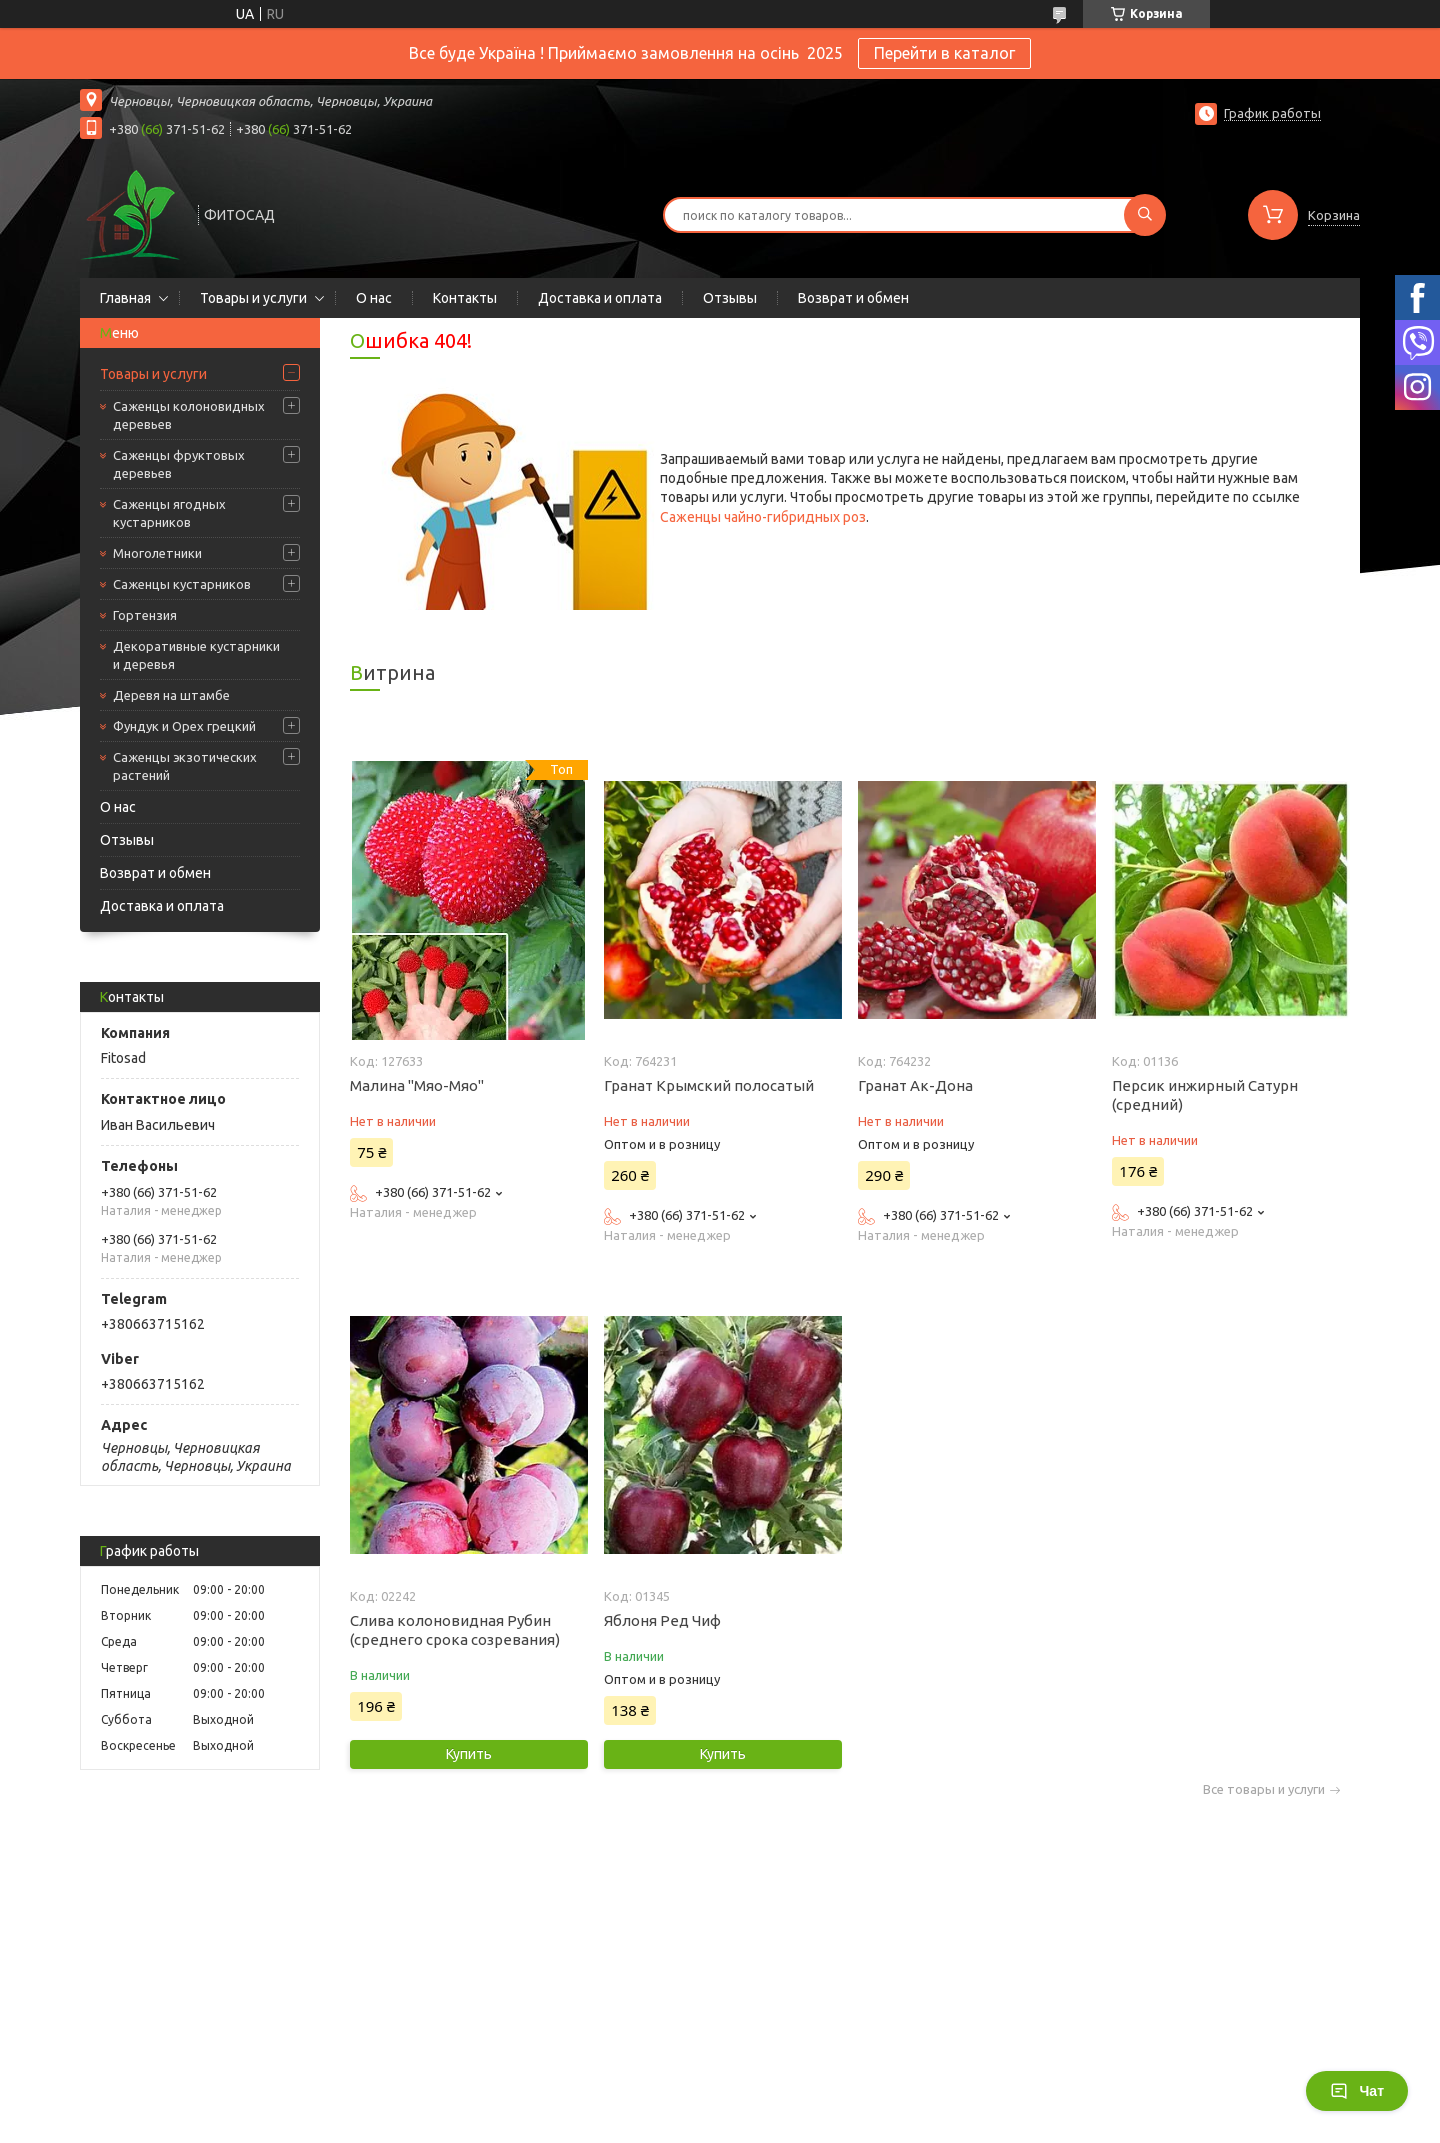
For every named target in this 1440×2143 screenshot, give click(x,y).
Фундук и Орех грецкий (184, 726)
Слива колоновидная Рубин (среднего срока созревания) (455, 1630)
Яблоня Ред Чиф (662, 1620)
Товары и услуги (253, 298)
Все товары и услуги (1264, 1789)
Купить (469, 1754)
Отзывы (730, 298)
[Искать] (1145, 215)
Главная (125, 298)
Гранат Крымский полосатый (709, 1085)
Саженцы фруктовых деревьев (179, 464)
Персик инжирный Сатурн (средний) (1205, 1095)
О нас (374, 298)
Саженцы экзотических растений (185, 766)
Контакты (465, 298)
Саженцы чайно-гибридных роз (763, 517)
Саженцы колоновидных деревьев (189, 415)
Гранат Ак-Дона (915, 1085)
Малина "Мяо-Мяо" (417, 1085)
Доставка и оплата (600, 298)
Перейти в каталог (944, 53)
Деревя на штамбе (171, 695)
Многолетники (157, 553)
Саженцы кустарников (182, 584)
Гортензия (145, 615)
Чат (1357, 2091)
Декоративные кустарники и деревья (196, 655)
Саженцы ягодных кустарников (169, 513)
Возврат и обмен (853, 298)
